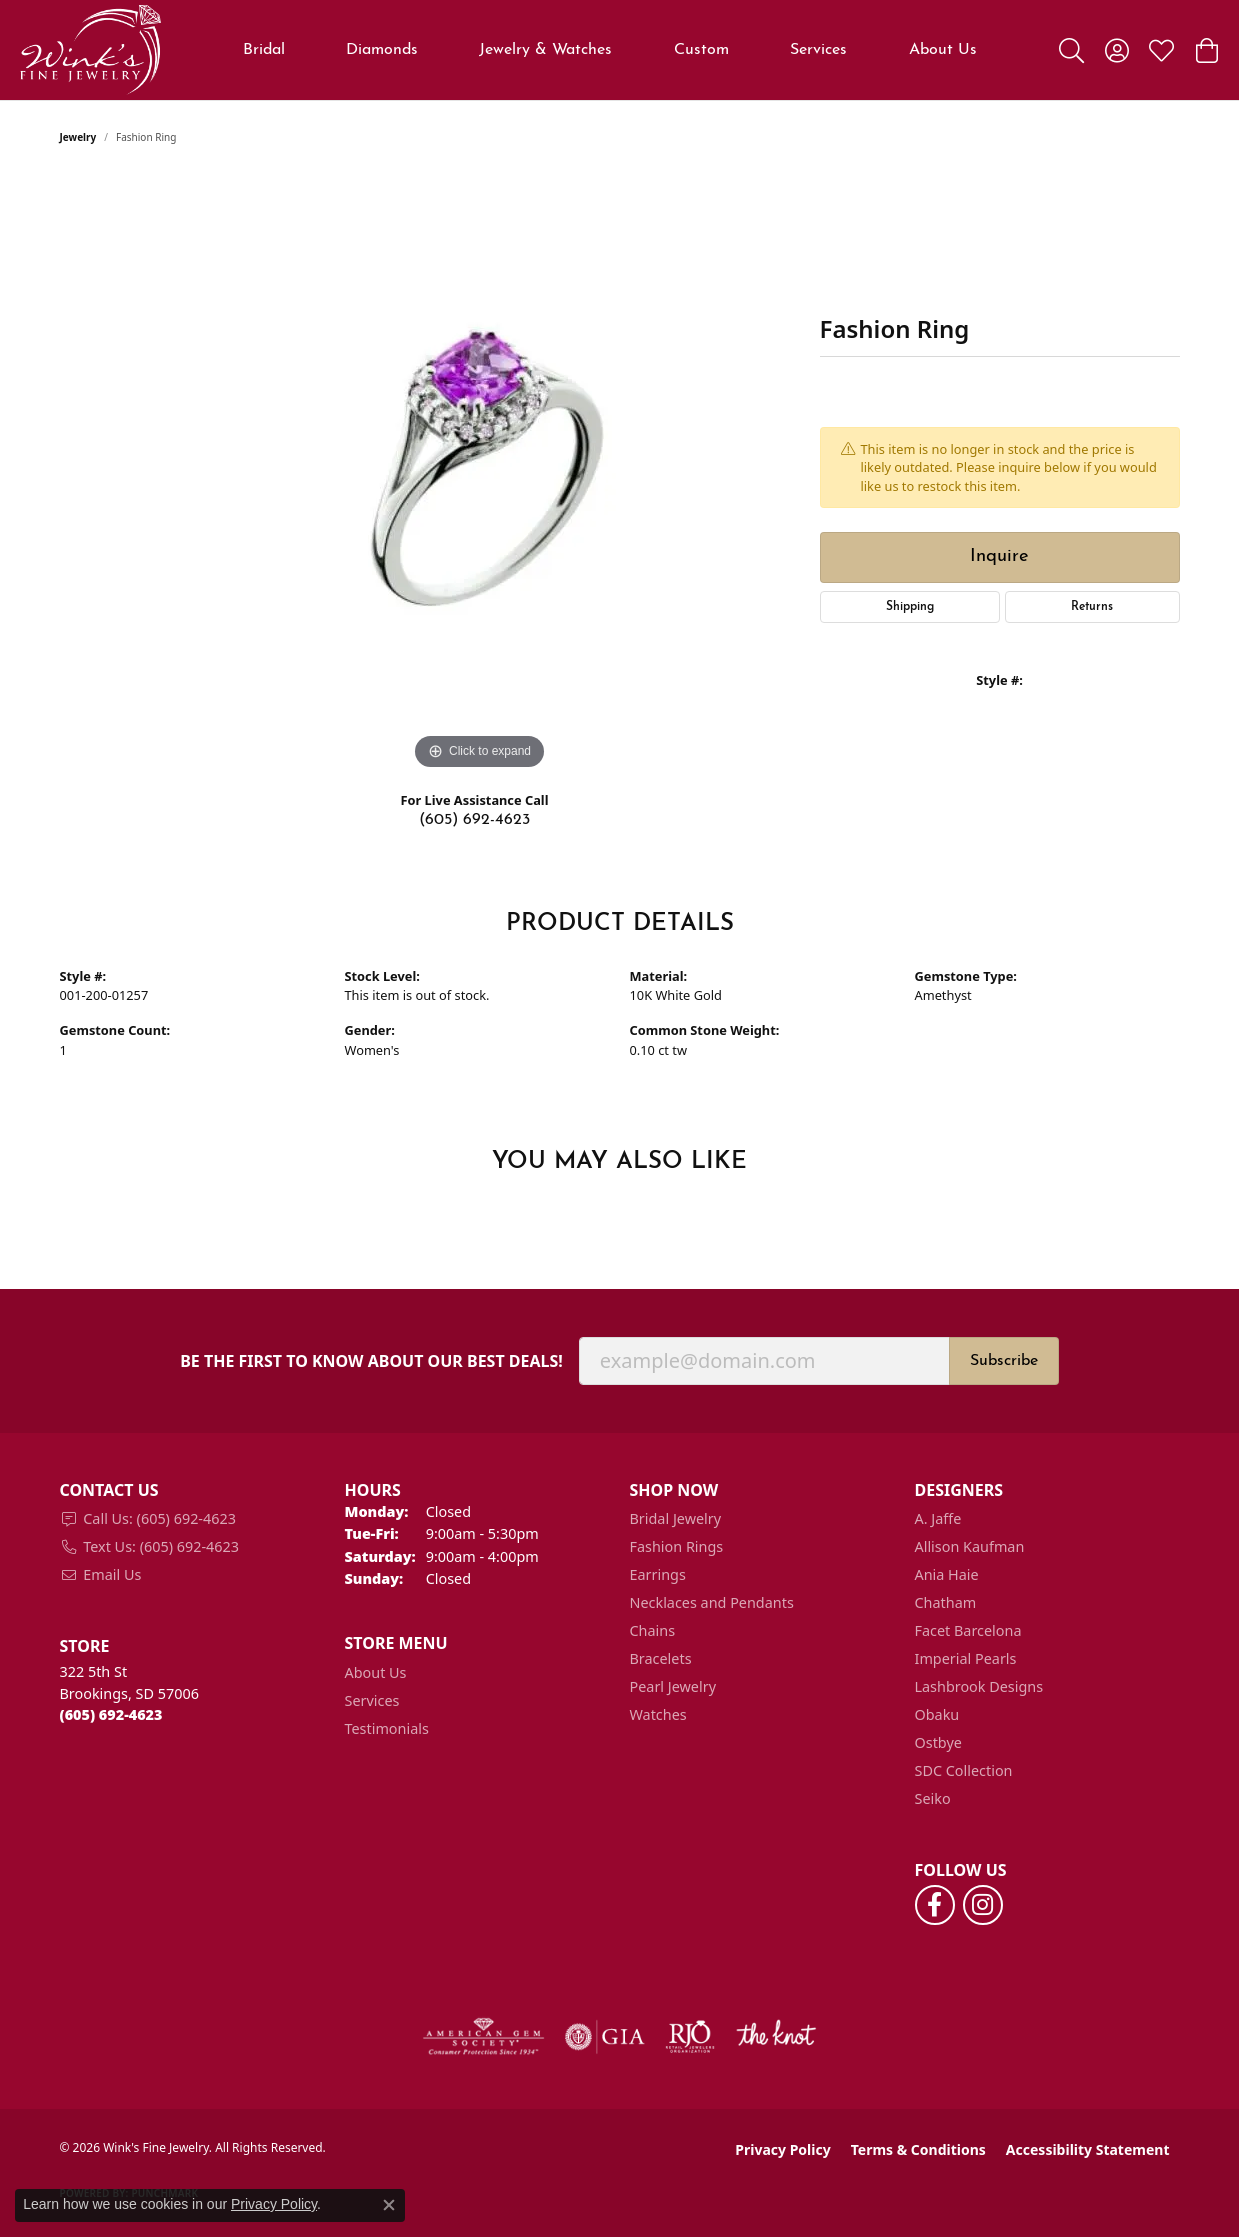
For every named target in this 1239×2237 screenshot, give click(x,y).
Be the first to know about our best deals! (371, 1361)
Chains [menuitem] (653, 1630)
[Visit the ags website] (483, 2037)
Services (818, 50)
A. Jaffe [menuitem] (938, 1518)
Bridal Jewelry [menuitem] (676, 1518)
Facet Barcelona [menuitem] (968, 1630)
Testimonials (387, 1728)
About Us (943, 50)
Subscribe (1004, 1361)
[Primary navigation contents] (610, 50)
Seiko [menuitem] (933, 1798)
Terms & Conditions (918, 2149)
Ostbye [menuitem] (938, 1742)
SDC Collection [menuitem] (964, 1770)
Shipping (910, 607)
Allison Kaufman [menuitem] (970, 1546)
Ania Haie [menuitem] (947, 1574)
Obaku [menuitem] (937, 1714)
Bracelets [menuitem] (661, 1658)
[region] (480, 475)
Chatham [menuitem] (946, 1602)
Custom (701, 50)
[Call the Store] (111, 1714)
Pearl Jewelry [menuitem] (673, 1686)
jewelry (78, 137)
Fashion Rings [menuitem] (677, 1546)
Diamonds (382, 50)
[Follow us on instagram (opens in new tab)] (983, 1905)
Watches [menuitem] (658, 1714)
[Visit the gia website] (605, 2037)
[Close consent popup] (389, 2205)
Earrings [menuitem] (658, 1574)
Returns (1092, 607)
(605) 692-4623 (474, 820)
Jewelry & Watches (545, 50)
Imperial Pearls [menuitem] (966, 1658)
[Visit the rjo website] (690, 2037)
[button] (1071, 50)
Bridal (264, 50)
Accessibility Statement (1088, 2149)
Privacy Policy (782, 2149)
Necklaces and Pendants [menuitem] (712, 1602)
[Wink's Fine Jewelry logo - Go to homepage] (90, 50)
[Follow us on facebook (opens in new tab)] (935, 1905)
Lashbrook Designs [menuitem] (979, 1686)
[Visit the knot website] (776, 2037)
